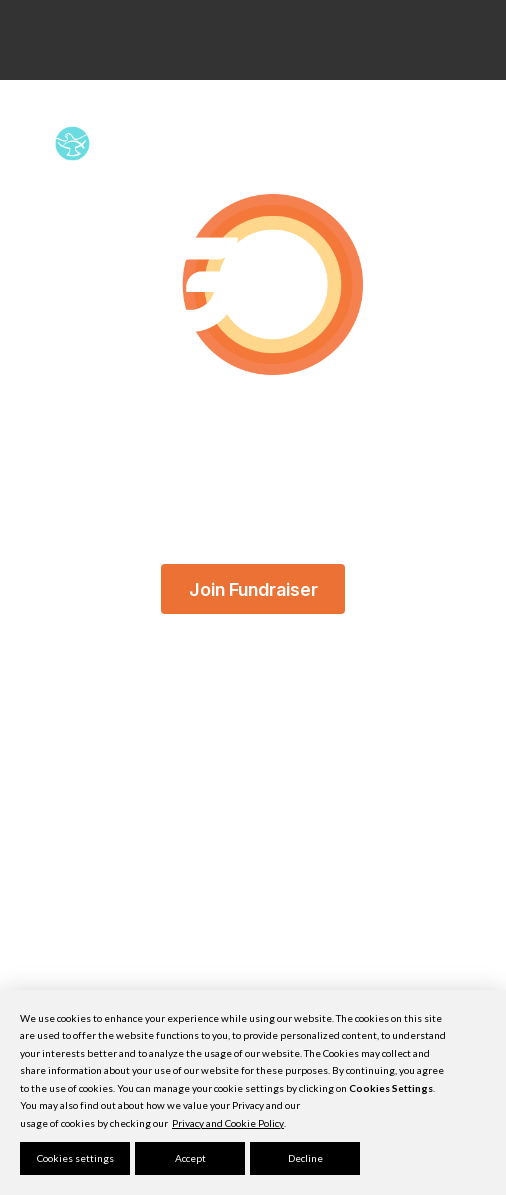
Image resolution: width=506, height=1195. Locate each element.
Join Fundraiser (253, 588)
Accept (190, 1158)
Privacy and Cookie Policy (228, 1123)
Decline (305, 1158)
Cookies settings (75, 1158)
